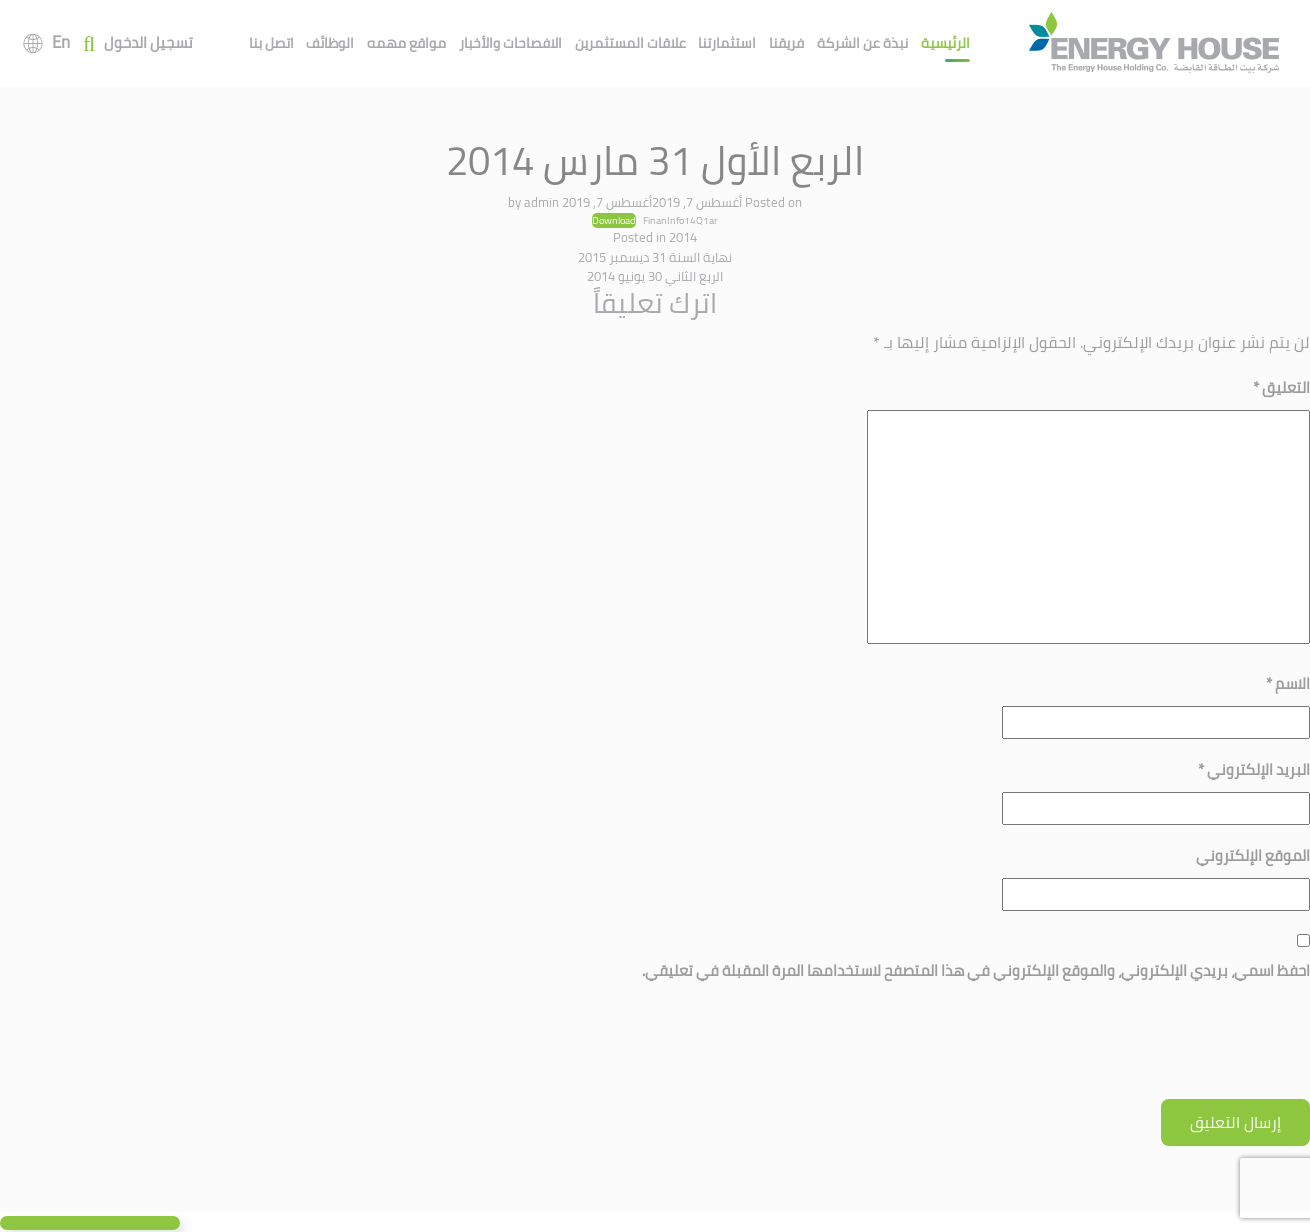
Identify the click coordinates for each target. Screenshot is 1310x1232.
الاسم (1288, 683)
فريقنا (786, 43)
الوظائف (330, 43)
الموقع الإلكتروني (1253, 855)
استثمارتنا (727, 43)
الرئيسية (945, 43)
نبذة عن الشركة (862, 43)
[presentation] (1158, 1050)
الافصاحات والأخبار (510, 43)
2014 (683, 237)
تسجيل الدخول (148, 43)
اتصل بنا (271, 43)
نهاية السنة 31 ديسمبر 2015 (655, 257)
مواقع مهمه (406, 43)
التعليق (1281, 387)
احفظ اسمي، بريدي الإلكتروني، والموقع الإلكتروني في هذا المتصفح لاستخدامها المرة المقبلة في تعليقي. (976, 970)
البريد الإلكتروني (1254, 769)
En (61, 42)
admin (541, 202)
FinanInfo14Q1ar (680, 220)
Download (614, 221)
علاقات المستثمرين (630, 43)
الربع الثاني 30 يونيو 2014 (655, 276)
